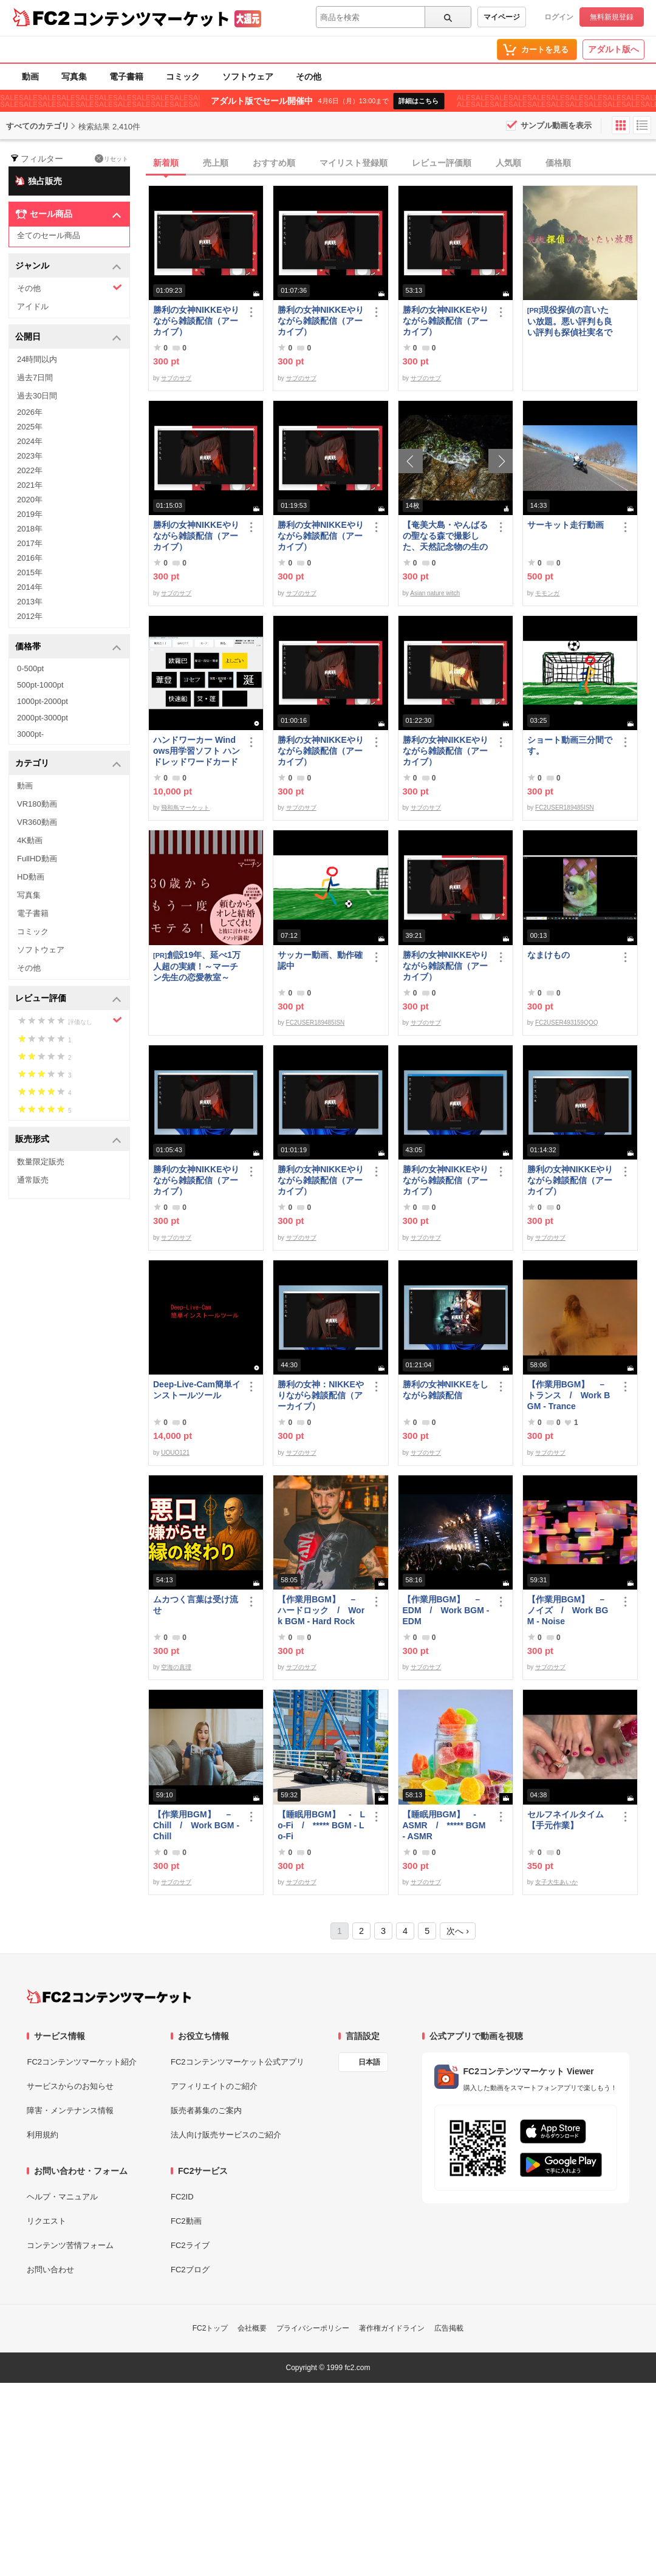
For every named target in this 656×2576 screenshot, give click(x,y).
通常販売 (33, 1179)
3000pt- (30, 734)
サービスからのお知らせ (70, 2086)
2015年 (30, 572)
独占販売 (38, 180)
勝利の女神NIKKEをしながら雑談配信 (446, 1389)
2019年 (30, 514)
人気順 (508, 163)
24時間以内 (37, 359)
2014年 (30, 587)
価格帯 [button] (68, 647)
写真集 (74, 76)
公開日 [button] (68, 337)
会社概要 (252, 2328)
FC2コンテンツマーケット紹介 (82, 2061)
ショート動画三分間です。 (569, 745)
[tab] (402, 163)
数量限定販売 (40, 1161)
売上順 (215, 163)
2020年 (30, 499)
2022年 (30, 470)
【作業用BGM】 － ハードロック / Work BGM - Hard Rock (321, 1610)
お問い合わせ (50, 2269)
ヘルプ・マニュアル (62, 2196)
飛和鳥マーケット (185, 807)
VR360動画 (37, 822)
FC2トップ (210, 2328)
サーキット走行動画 (565, 525)
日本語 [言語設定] (369, 2062)
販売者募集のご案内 (206, 2110)
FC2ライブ (190, 2245)
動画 (30, 76)
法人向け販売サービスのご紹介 (226, 2134)
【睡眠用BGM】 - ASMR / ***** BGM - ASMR (444, 1825)
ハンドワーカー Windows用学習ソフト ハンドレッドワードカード (196, 751)
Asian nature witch (435, 593)
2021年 (30, 485)
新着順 (166, 163)
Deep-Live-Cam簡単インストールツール (197, 1389)
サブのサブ (176, 378)
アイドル (33, 306)
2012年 (30, 616)
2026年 (30, 412)
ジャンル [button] (68, 266)
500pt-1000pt (40, 684)
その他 (308, 76)
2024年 (30, 441)
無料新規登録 (612, 17)
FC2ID (182, 2196)
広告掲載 (448, 2328)
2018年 (30, 528)
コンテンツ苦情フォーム (70, 2245)
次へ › (457, 1931)
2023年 (30, 455)
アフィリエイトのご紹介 (214, 2086)
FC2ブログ (190, 2269)
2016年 (30, 557)
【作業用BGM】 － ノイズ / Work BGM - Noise (571, 1610)
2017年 (30, 543)
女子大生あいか (556, 1882)
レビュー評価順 (441, 163)
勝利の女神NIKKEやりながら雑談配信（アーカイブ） (196, 321)
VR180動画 (37, 803)
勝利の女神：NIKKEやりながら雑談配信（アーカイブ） (321, 1395)
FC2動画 (186, 2221)
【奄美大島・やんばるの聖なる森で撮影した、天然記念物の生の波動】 (445, 536)
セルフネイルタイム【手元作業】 (565, 1819)
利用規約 (42, 2134)
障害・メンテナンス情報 (70, 2110)
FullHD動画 (37, 858)
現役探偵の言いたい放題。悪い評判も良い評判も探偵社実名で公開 (569, 321)
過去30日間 (37, 395)
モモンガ (547, 593)
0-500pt (30, 668)
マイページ (501, 17)
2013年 (30, 601)
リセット (111, 158)
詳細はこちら (418, 100)
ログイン (558, 17)
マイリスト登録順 (353, 163)
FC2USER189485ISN (564, 807)
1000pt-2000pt (42, 701)
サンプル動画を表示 (556, 125)
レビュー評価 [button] (68, 999)
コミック (183, 76)
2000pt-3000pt (42, 717)
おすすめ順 (274, 163)
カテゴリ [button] (68, 764)
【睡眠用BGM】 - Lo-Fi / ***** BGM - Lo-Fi (321, 1825)
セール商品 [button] (68, 214)
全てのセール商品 (48, 235)
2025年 (30, 426)
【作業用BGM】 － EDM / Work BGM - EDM (446, 1610)
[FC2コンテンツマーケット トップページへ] (109, 1996)
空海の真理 (176, 1667)
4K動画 (30, 840)
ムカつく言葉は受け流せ (195, 1604)
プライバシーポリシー (312, 2328)
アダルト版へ (613, 49)
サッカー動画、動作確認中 (320, 960)
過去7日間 (35, 377)
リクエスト (46, 2221)
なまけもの (548, 955)
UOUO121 (175, 1452)
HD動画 (30, 876)
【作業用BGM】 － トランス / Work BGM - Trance (571, 1395)
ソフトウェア (247, 76)
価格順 (558, 163)
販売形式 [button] (68, 1140)
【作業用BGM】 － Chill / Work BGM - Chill (197, 1825)
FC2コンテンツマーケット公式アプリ (237, 2061)
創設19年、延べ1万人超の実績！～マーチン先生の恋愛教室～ (197, 966)
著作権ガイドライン (392, 2328)
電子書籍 (126, 76)
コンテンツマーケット (151, 18)
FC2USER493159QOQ (566, 1022)
